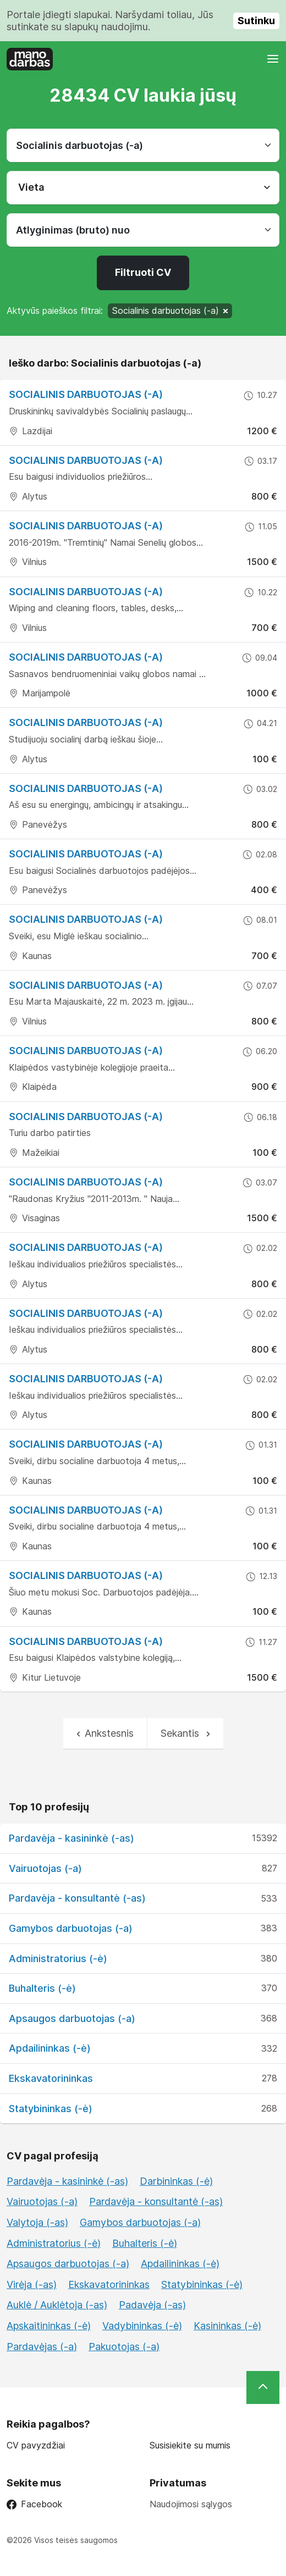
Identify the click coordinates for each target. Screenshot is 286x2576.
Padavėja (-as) (152, 2305)
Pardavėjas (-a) (42, 2346)
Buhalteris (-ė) (42, 1988)
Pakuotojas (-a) (124, 2346)
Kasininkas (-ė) (227, 2325)
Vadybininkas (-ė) (142, 2325)
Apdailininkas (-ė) (50, 2048)
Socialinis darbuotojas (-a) (86, 394)
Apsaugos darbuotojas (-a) (72, 2018)
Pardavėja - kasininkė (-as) (71, 1838)
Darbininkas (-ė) (176, 2181)
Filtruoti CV (143, 272)
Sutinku (256, 20)
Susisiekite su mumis (190, 2445)
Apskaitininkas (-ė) (49, 2325)
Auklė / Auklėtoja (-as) (57, 2305)
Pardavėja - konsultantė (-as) (77, 1898)
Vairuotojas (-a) (45, 1868)
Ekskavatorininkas (51, 2078)
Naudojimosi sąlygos (191, 2504)
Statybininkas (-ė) (50, 2108)
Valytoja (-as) (37, 2222)
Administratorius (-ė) (58, 1958)
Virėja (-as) (32, 2284)
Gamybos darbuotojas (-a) (71, 1928)
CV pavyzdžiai (36, 2445)
